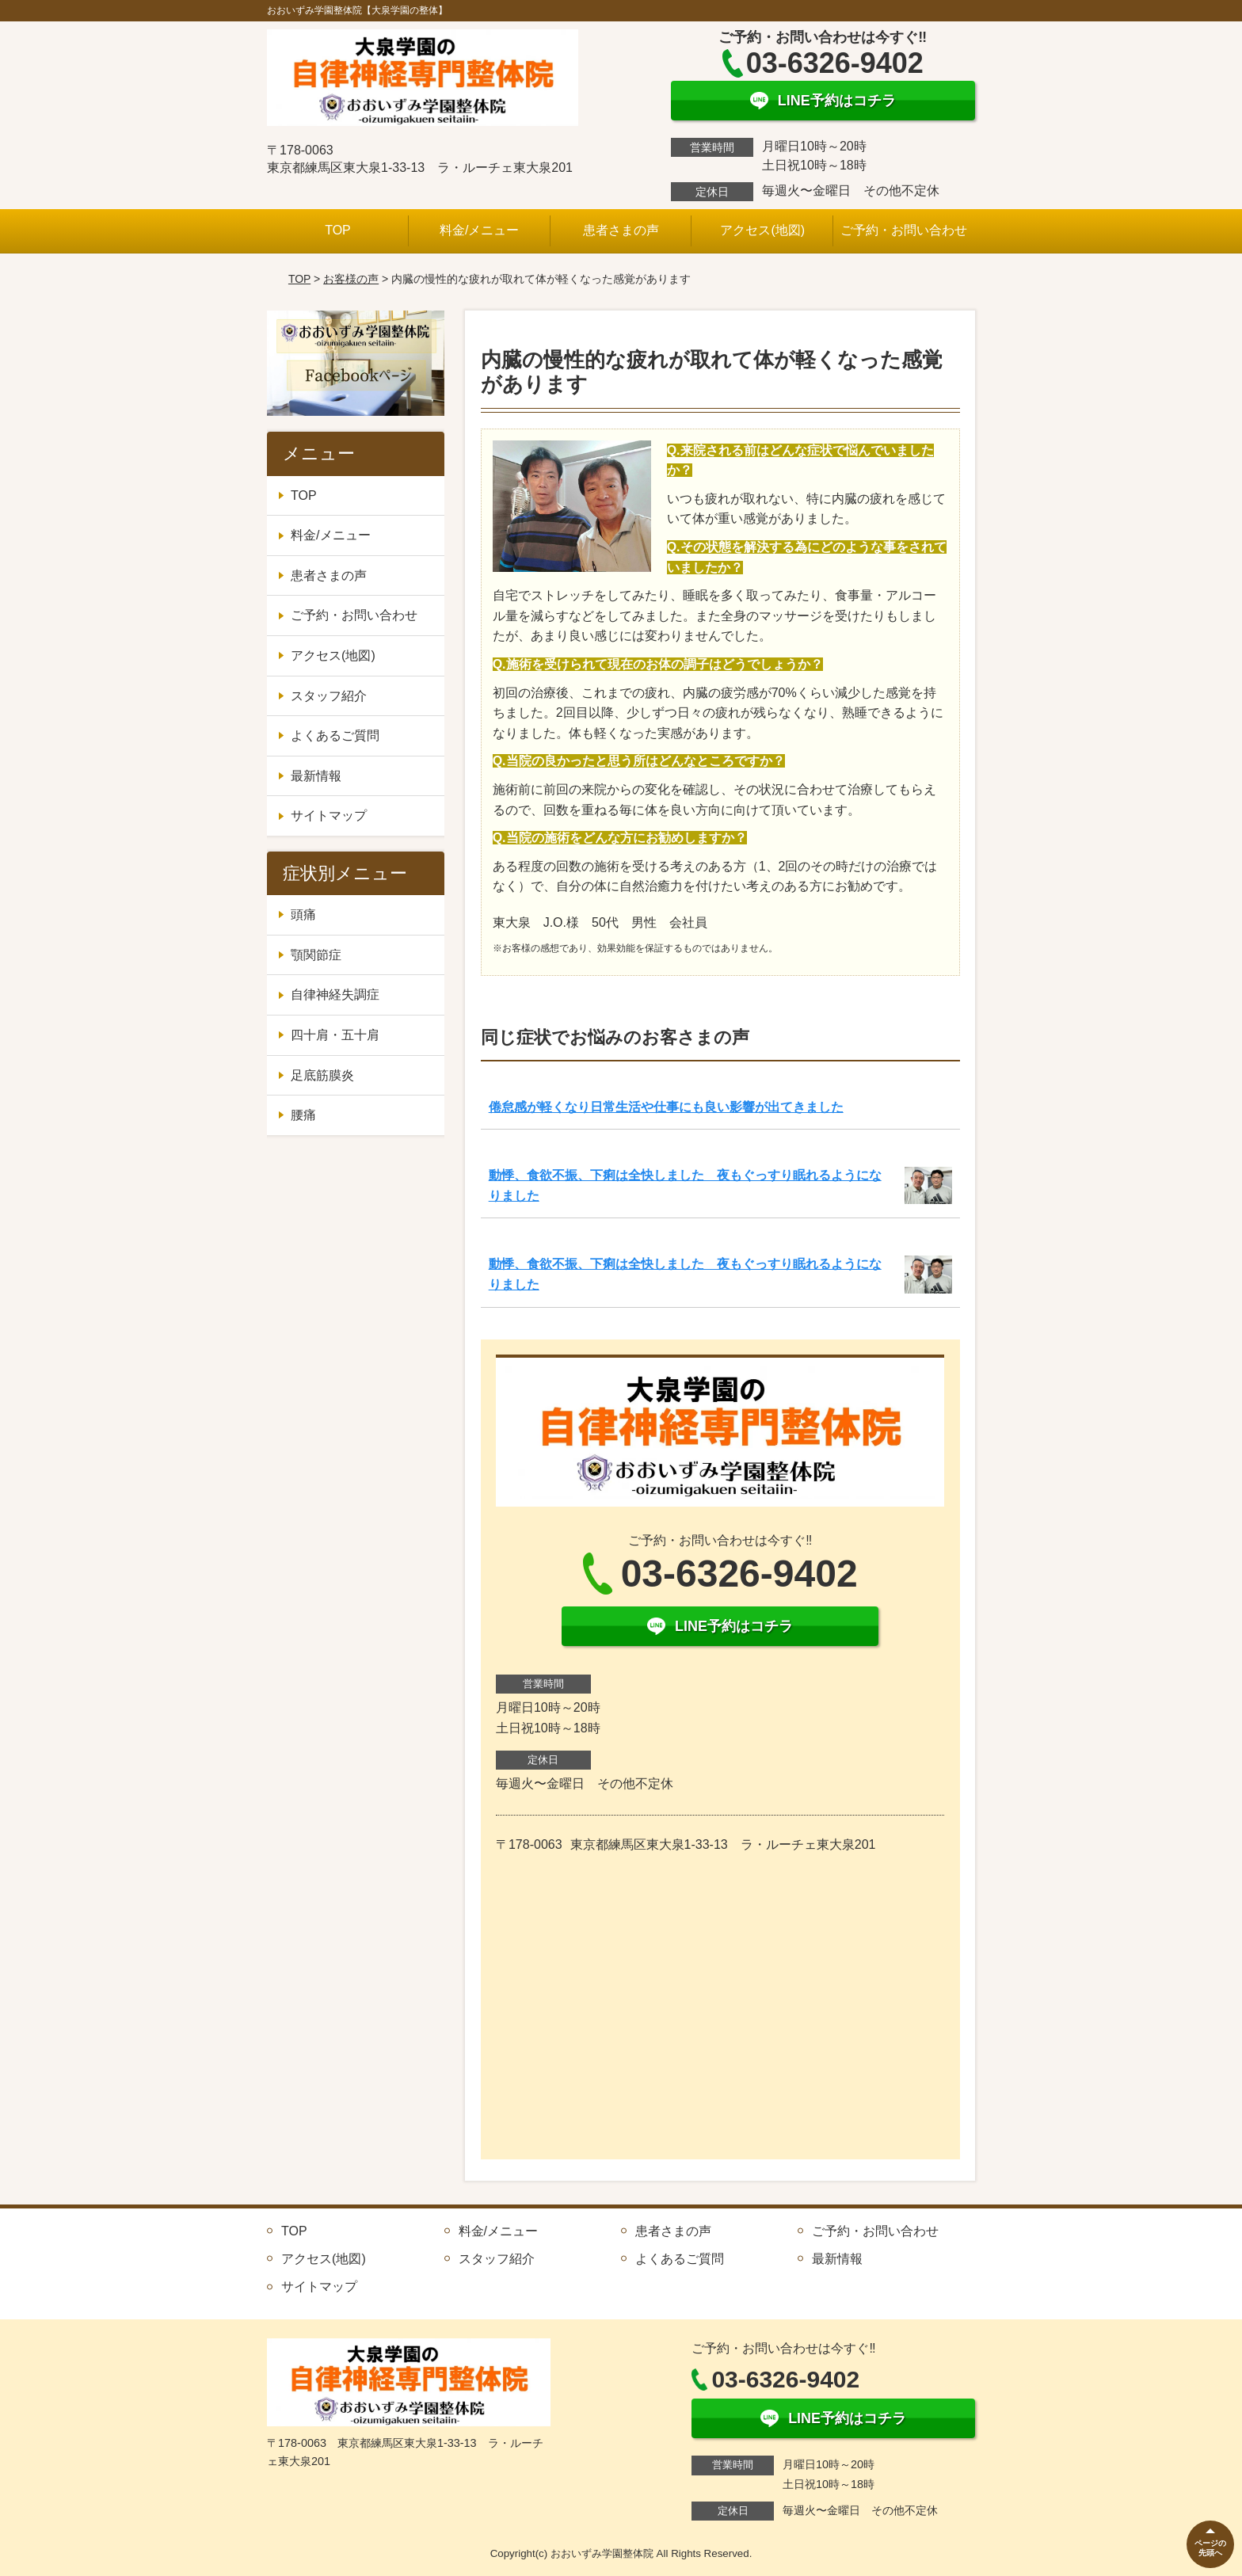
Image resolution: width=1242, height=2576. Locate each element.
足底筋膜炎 (322, 1075)
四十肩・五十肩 (335, 1035)
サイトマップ (329, 815)
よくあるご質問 (335, 735)
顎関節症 (316, 955)
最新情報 (316, 776)
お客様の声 (351, 278)
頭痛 (303, 914)
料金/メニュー (479, 230)
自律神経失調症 (335, 994)
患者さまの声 (621, 230)
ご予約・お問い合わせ (903, 230)
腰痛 (303, 1115)
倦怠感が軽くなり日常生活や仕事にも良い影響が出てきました (666, 1107)
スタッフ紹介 (329, 696)
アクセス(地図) (762, 230)
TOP (338, 230)
